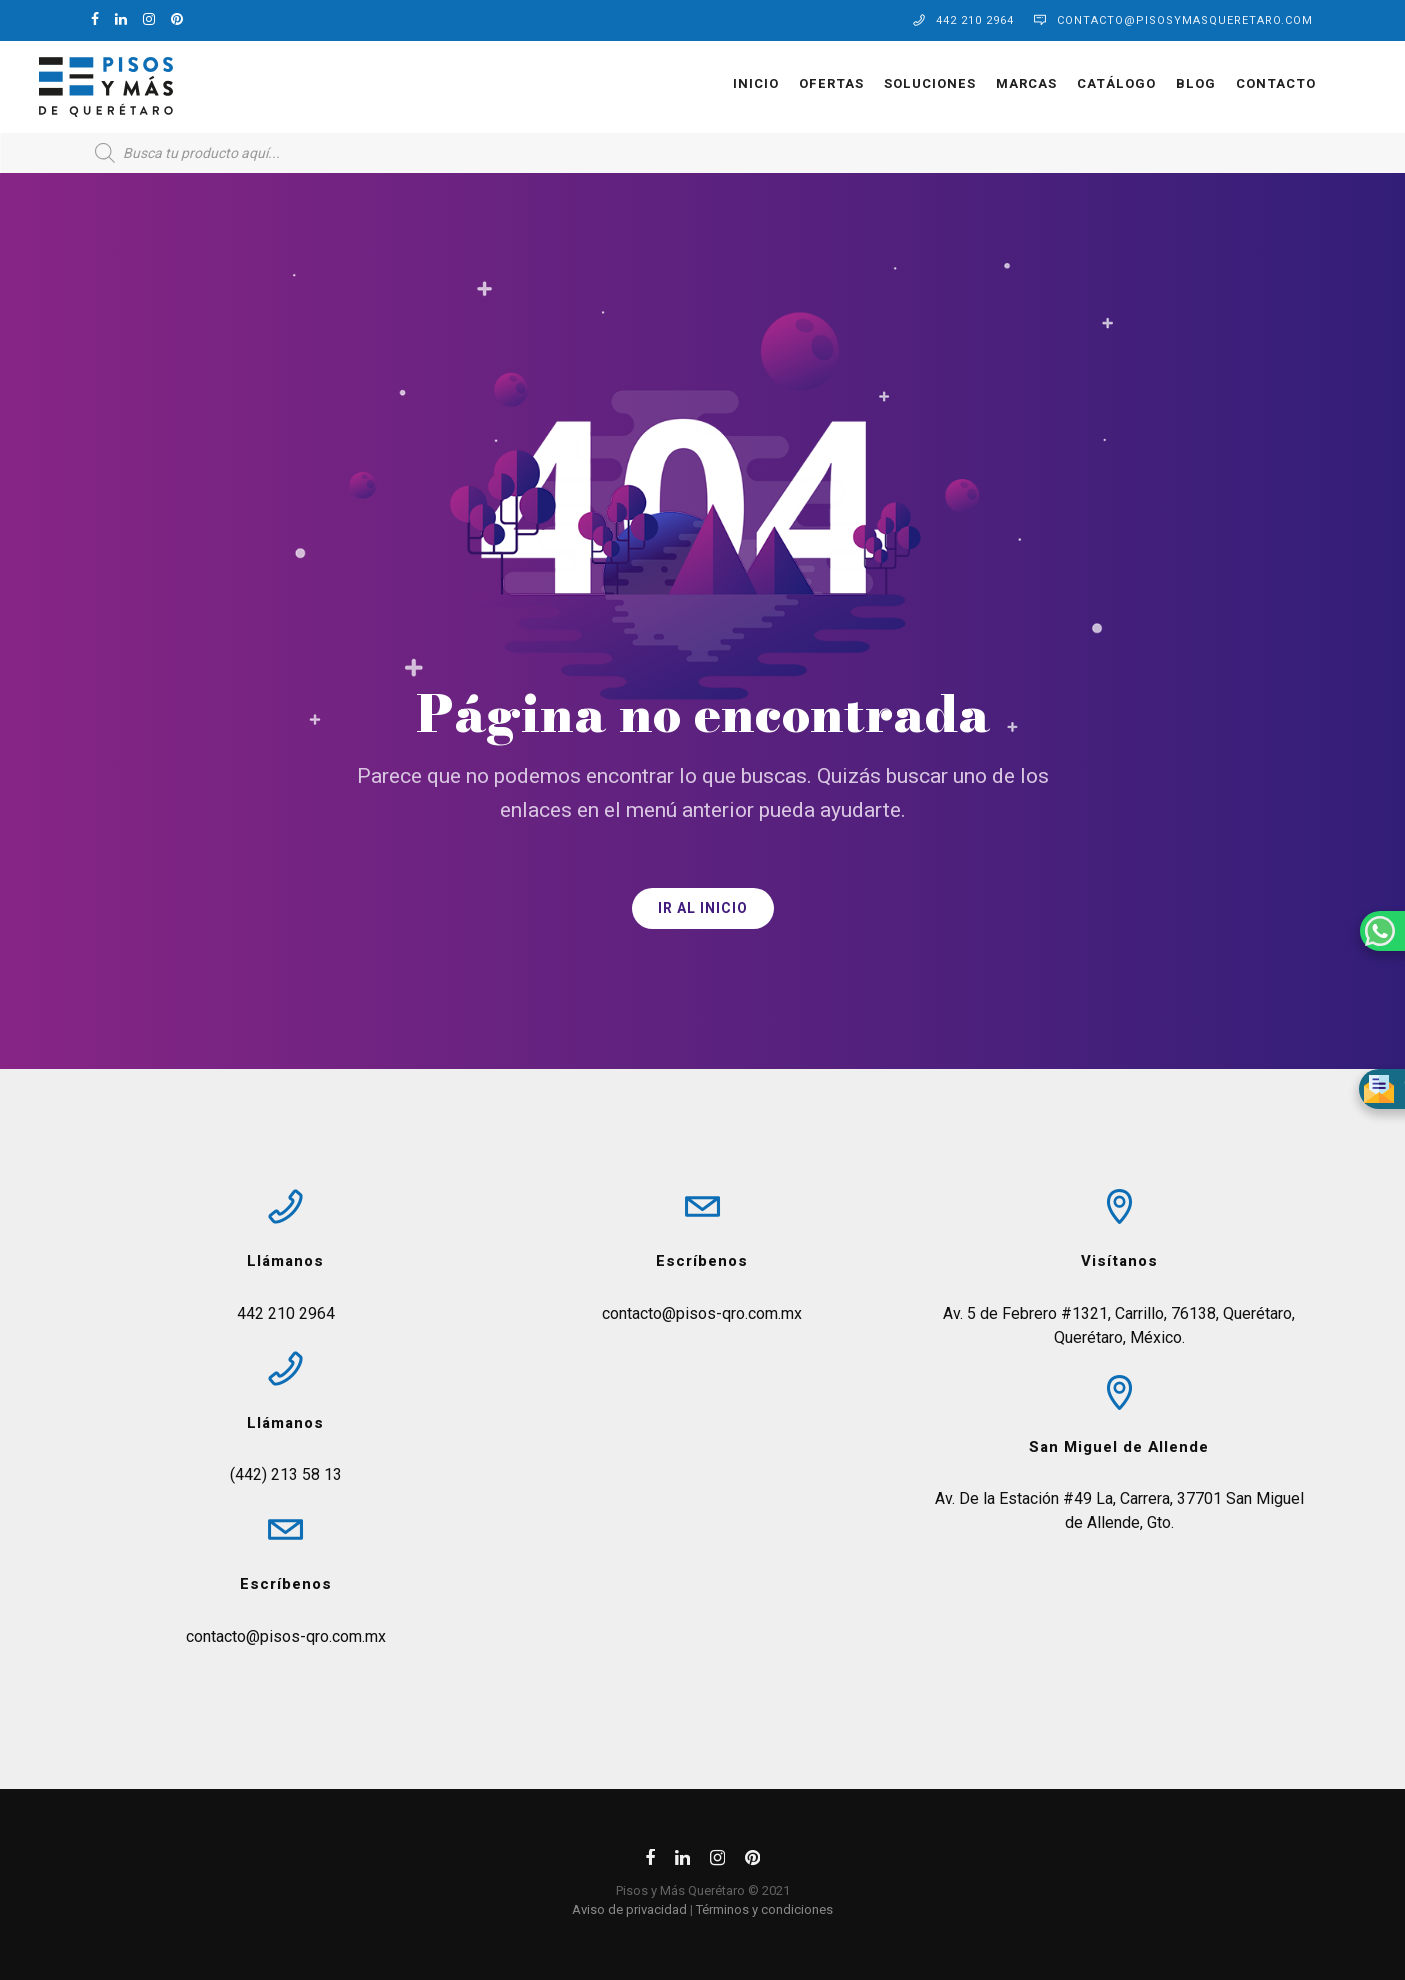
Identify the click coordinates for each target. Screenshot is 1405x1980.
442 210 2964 (975, 20)
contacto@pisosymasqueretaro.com (1185, 20)
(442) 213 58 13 (286, 1474)
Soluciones (877, 83)
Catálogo (1063, 83)
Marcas (973, 83)
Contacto (1223, 83)
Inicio (703, 83)
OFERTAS (778, 83)
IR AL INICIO (703, 908)
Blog (1143, 83)
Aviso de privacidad (629, 1909)
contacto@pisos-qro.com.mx (286, 1636)
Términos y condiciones (764, 1909)
